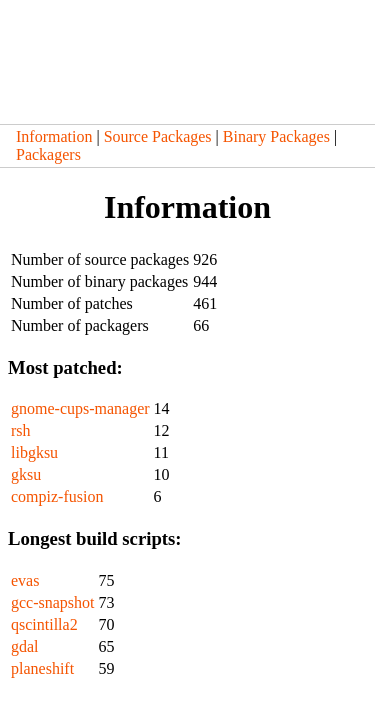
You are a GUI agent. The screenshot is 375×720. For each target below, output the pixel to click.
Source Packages (158, 136)
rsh (21, 430)
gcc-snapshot (53, 602)
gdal (25, 646)
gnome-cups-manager (80, 408)
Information (54, 136)
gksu (26, 474)
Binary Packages (276, 136)
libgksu (34, 452)
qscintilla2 (44, 624)
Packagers (48, 154)
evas (25, 580)
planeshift (42, 668)
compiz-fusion (57, 496)
